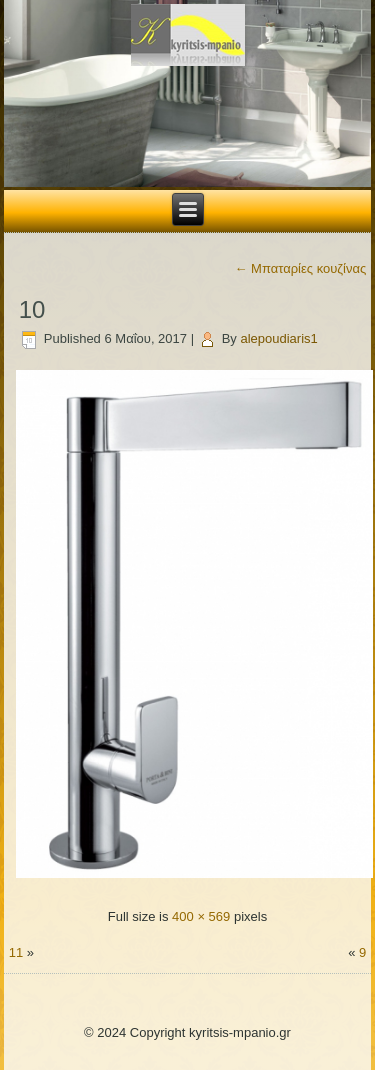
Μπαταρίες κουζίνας (301, 268)
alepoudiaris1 (278, 338)
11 (16, 952)
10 (32, 309)
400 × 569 (201, 916)
